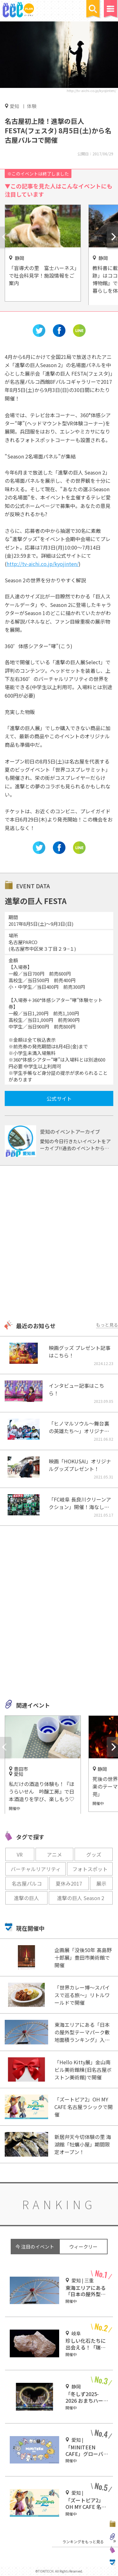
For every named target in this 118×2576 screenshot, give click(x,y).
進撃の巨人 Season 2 (80, 1898)
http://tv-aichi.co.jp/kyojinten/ (91, 90)
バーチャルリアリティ (36, 1869)
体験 (32, 106)
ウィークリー (83, 2246)
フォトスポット (90, 1869)
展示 (101, 1883)
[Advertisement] (59, 1243)
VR (20, 1854)
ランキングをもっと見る (83, 2541)
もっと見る (107, 1325)
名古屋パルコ (27, 1883)
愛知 (14, 105)
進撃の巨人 (26, 1898)
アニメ (54, 1854)
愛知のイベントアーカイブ (70, 1131)
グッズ (93, 1854)
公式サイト (59, 1098)
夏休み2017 (69, 1883)
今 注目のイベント (34, 2246)
